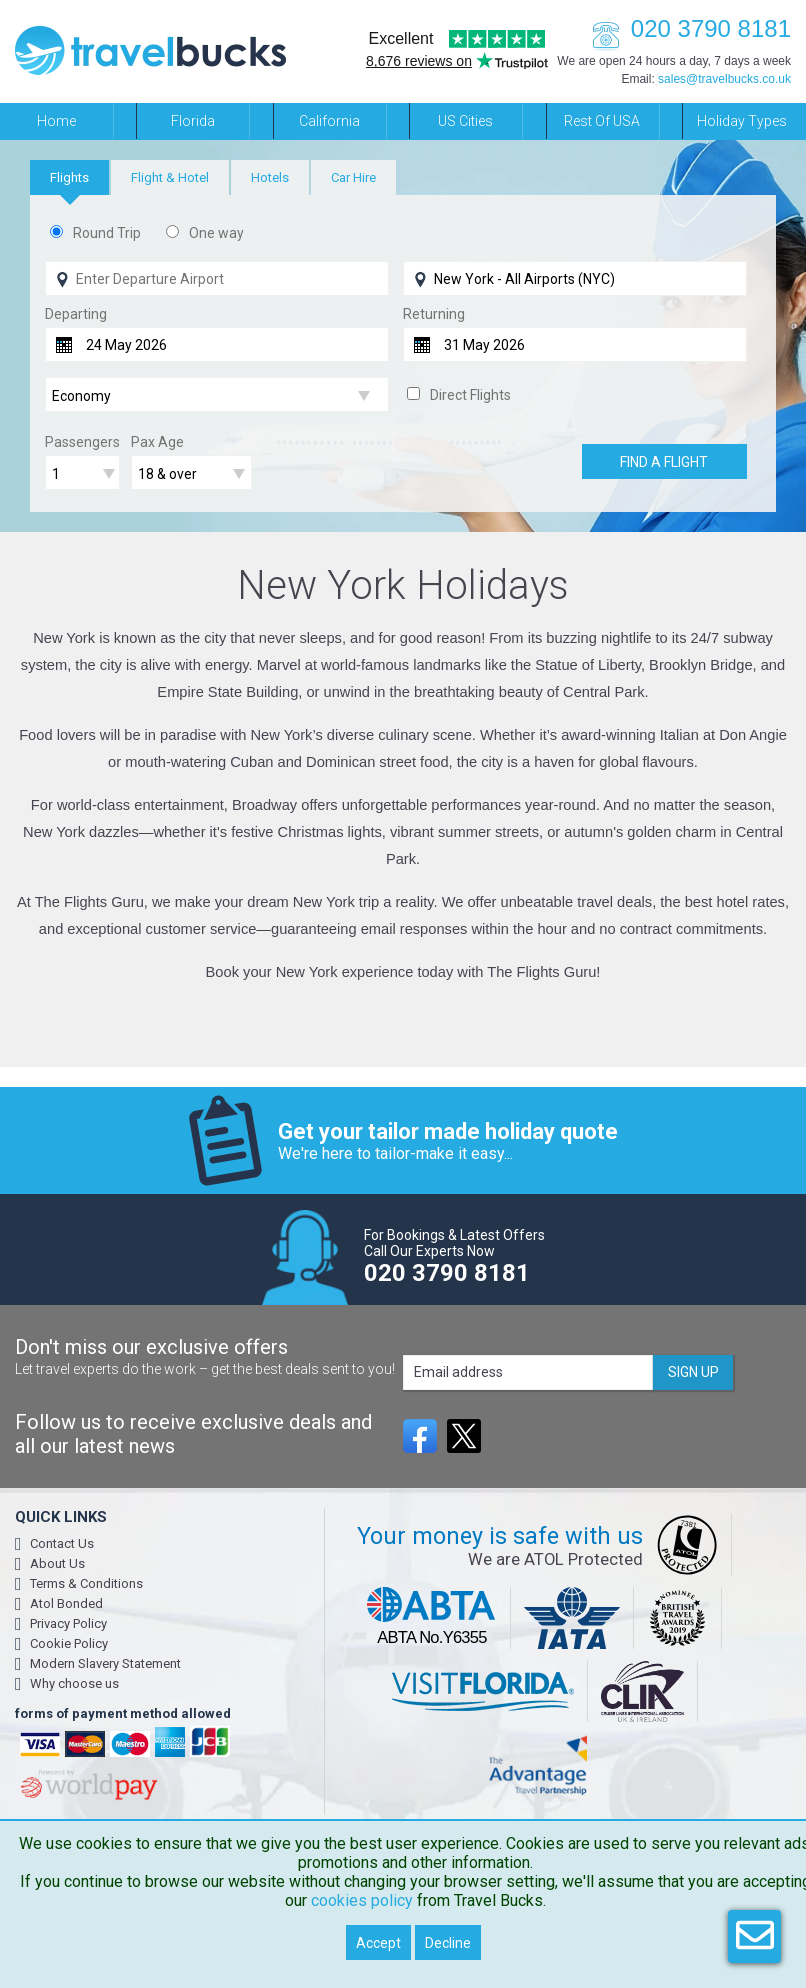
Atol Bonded (66, 1603)
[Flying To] (575, 278)
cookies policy (362, 1900)
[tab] (69, 177)
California (329, 121)
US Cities (465, 121)
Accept (378, 1943)
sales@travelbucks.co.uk (724, 79)
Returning (434, 314)
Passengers (82, 442)
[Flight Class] (217, 395)
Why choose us (74, 1683)
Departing (76, 314)
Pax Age (157, 442)
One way (216, 233)
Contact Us (62, 1543)
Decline (448, 1943)
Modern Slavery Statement (105, 1663)
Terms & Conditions (86, 1583)
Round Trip (107, 233)
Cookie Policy (69, 1643)
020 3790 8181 (686, 28)
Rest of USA (602, 121)
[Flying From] (217, 278)
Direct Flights (470, 395)
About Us (57, 1563)
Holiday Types (742, 121)
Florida (193, 121)
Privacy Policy (68, 1623)
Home (56, 121)
